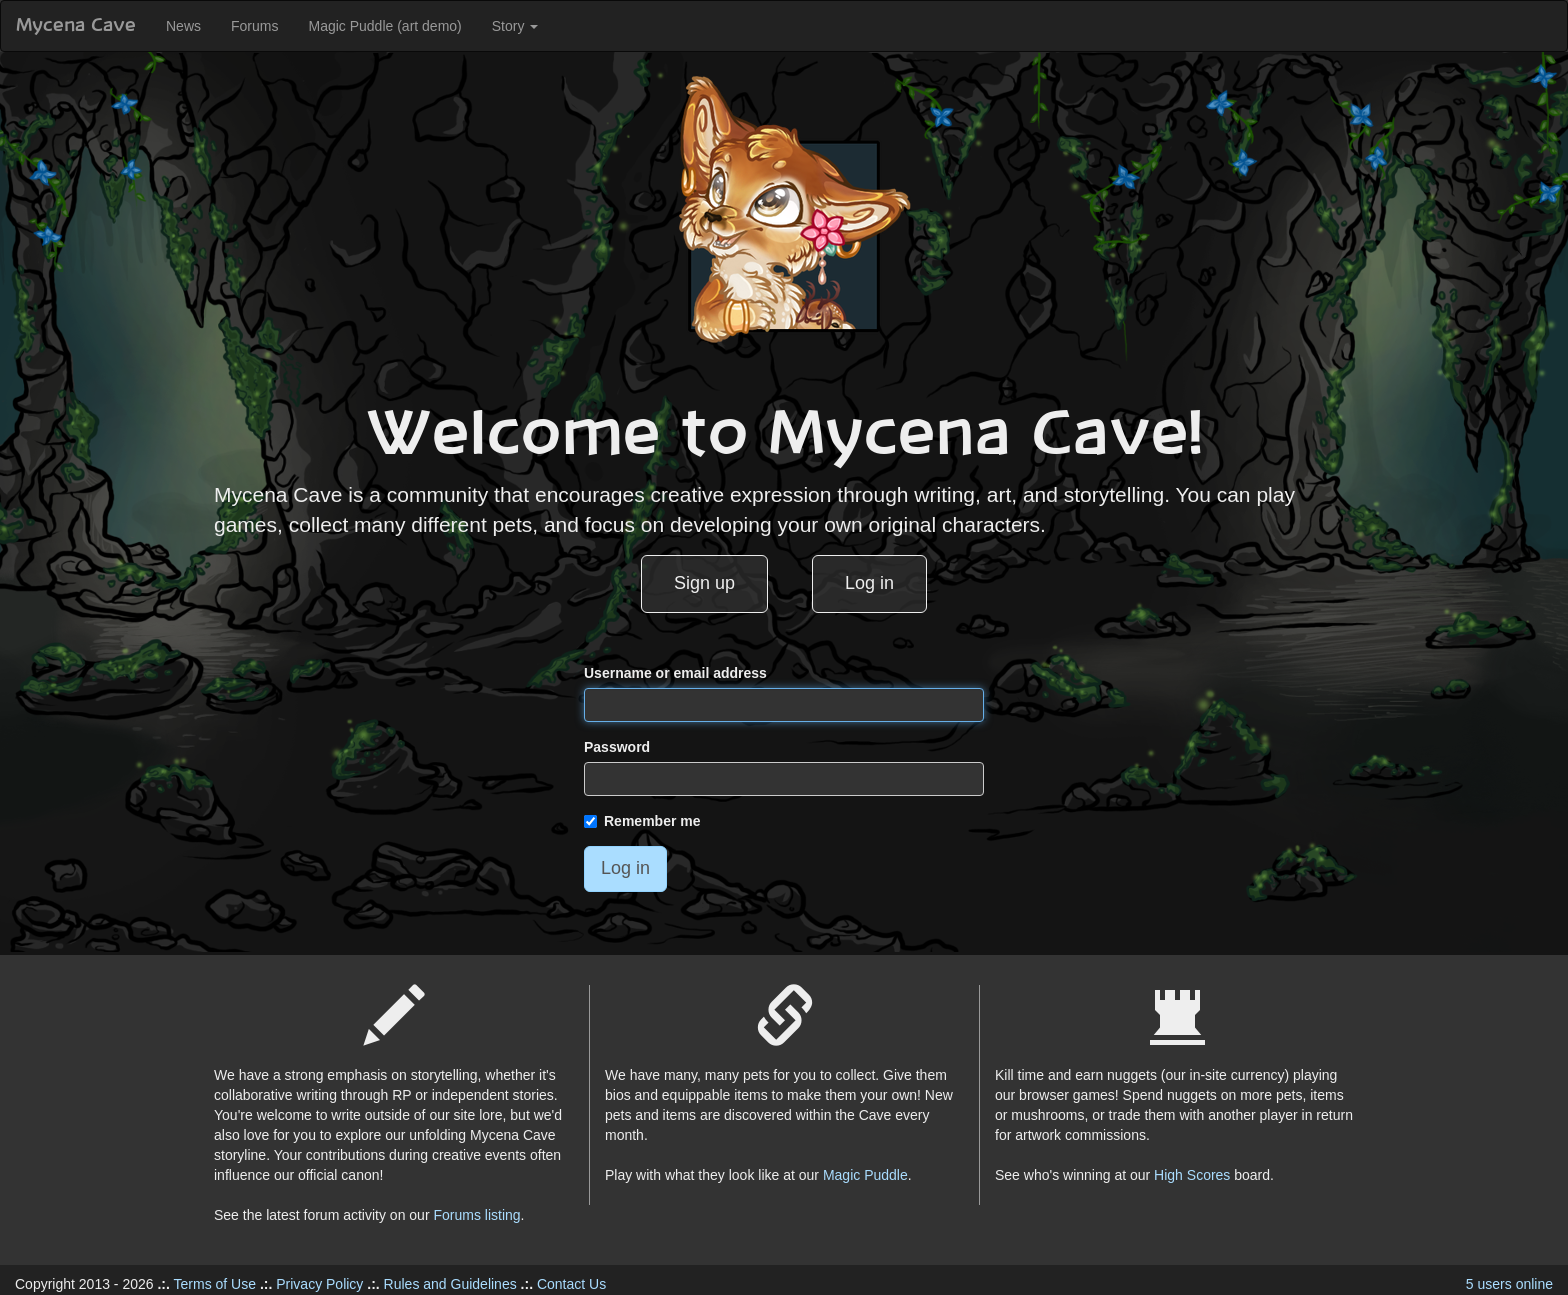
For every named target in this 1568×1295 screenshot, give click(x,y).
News (183, 26)
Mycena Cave (76, 26)
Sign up (704, 583)
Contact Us (571, 1284)
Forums (254, 26)
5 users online (1509, 1284)
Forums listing (476, 1215)
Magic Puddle (865, 1175)
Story (515, 26)
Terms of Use (215, 1284)
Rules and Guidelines (450, 1284)
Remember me (642, 821)
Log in (869, 583)
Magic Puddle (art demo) (384, 26)
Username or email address (675, 673)
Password (617, 747)
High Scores (1192, 1175)
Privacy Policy (319, 1284)
